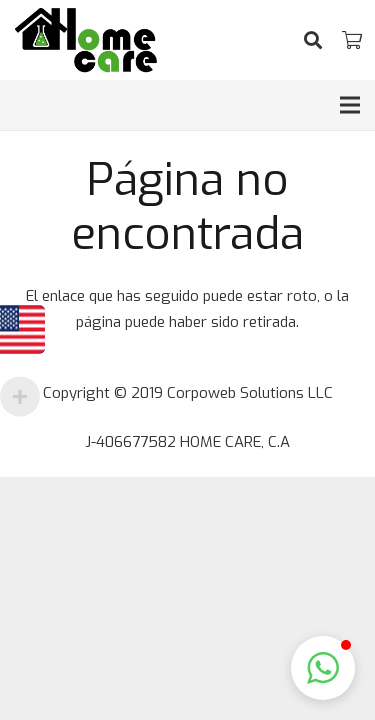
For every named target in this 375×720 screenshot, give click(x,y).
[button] (323, 668)
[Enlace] (86, 40)
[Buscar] (313, 40)
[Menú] (350, 105)
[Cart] (352, 40)
